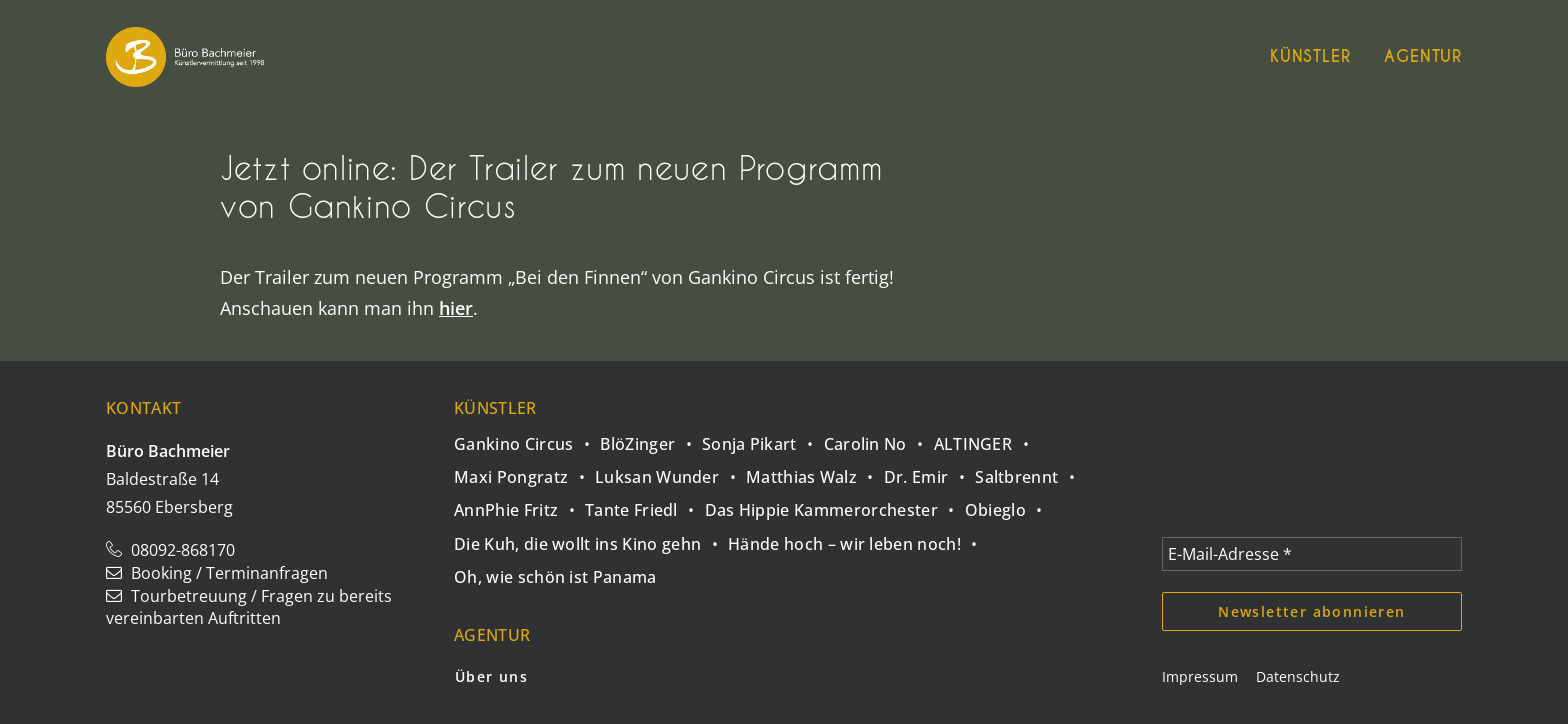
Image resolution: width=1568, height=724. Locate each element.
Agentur (1423, 56)
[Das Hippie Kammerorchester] (835, 504)
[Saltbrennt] (1030, 471)
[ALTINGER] (986, 438)
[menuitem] (1317, 57)
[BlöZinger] (651, 438)
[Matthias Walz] (815, 471)
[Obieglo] (1009, 504)
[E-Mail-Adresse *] (1312, 554)
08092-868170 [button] (170, 550)
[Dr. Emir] (929, 471)
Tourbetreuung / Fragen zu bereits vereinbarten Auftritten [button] (249, 607)
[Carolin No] (879, 438)
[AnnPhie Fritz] (519, 504)
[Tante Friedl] (645, 504)
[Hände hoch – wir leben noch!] (858, 537)
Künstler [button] (1310, 56)
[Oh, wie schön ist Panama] (555, 571)
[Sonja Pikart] (763, 438)
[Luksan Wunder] (670, 471)
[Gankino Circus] (527, 440)
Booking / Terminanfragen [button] (217, 573)
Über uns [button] (491, 676)
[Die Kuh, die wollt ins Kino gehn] (591, 537)
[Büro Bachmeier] (185, 57)
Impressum (1200, 676)
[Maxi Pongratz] (524, 471)
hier (456, 308)
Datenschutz (1298, 676)
